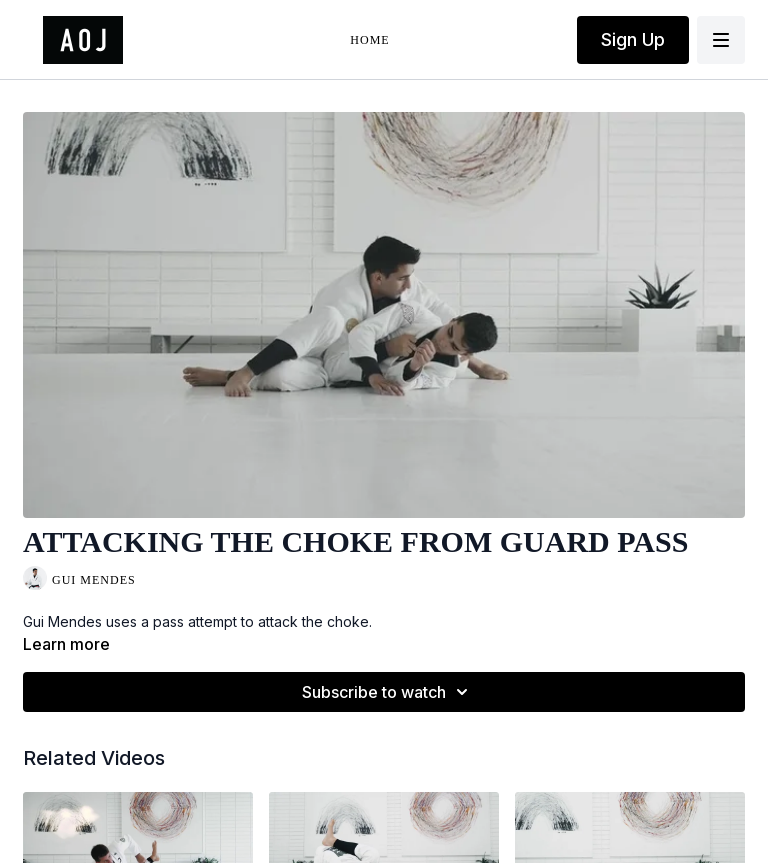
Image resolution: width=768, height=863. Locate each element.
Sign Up (633, 39)
